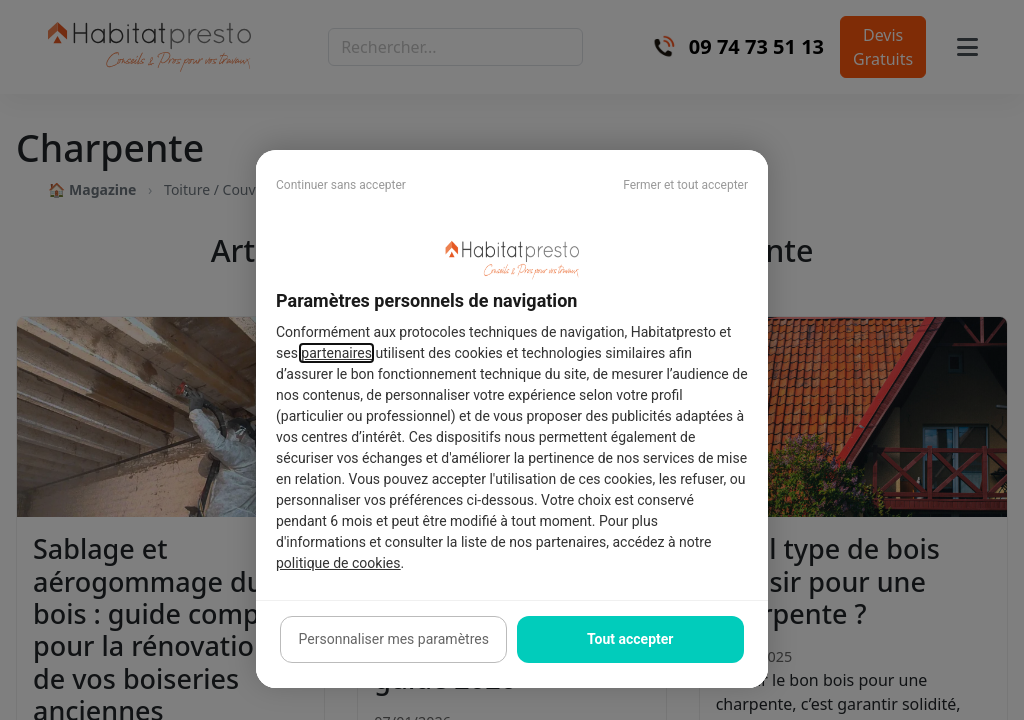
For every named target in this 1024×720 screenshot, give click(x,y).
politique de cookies (338, 563)
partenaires (336, 353)
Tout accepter (630, 639)
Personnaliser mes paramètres (394, 639)
